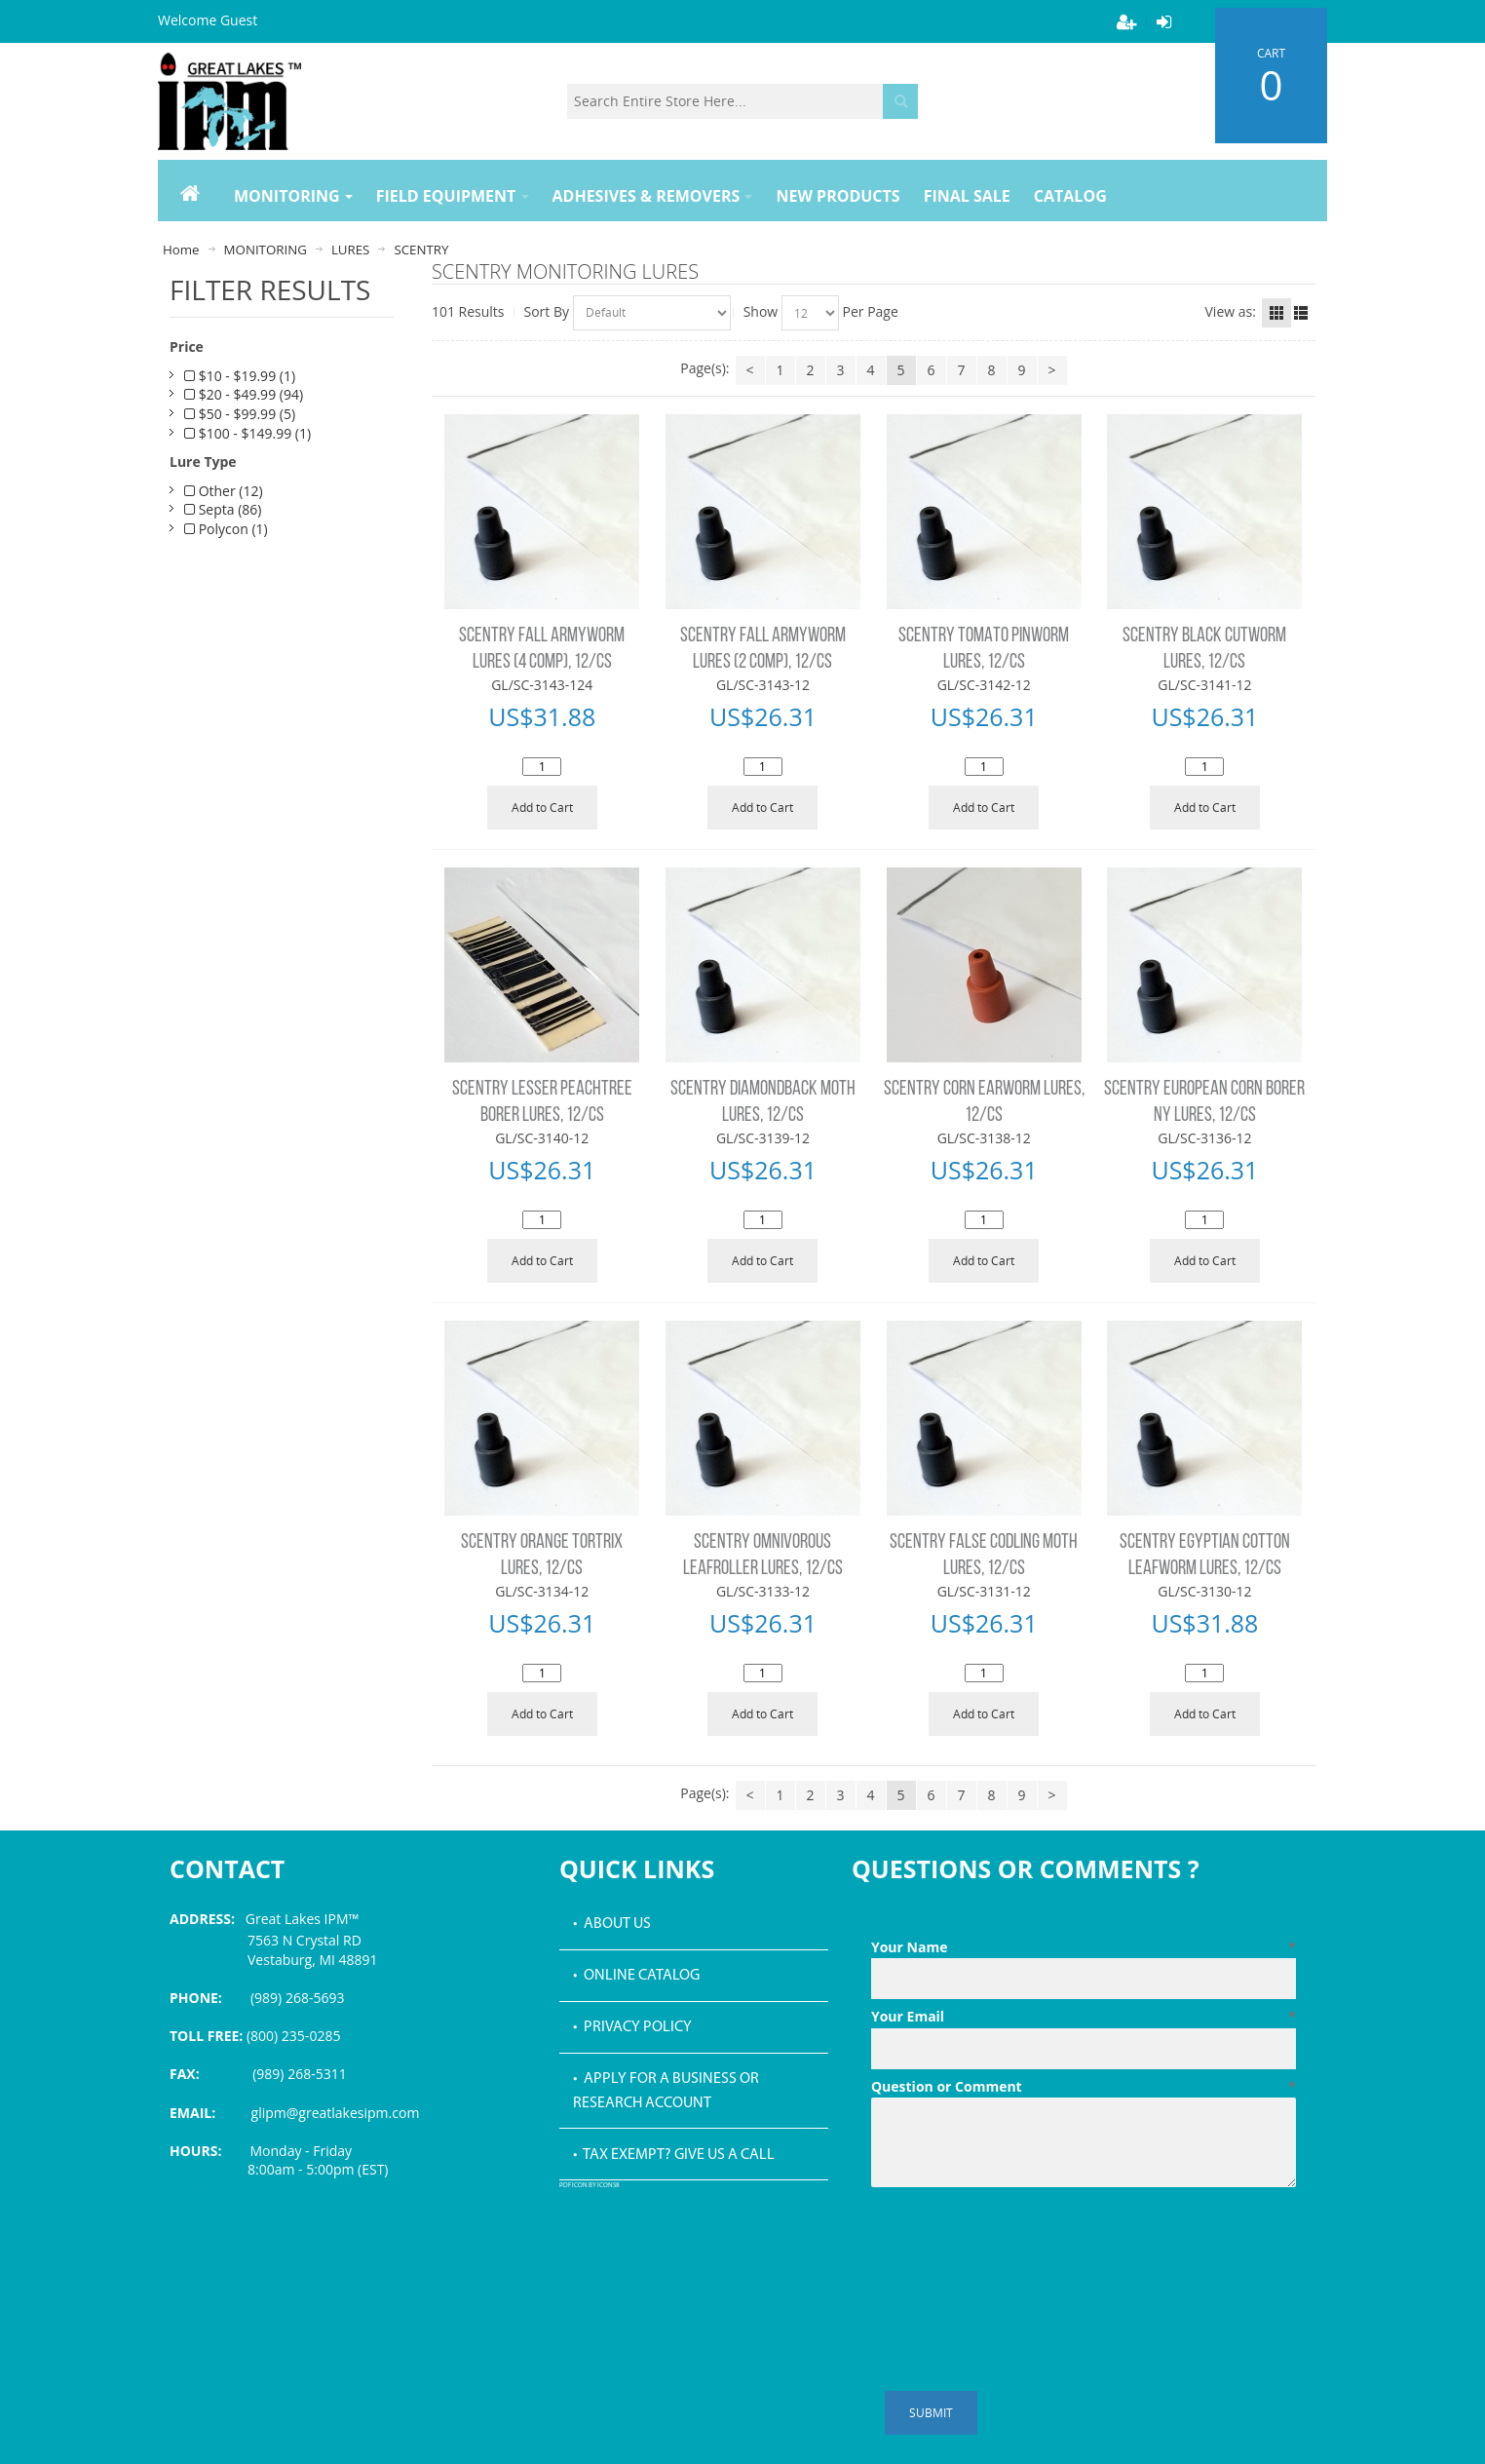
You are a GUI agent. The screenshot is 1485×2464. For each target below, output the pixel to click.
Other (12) (223, 490)
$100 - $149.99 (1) (247, 433)
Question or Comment (1083, 2087)
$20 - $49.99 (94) (243, 394)
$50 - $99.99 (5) (239, 413)
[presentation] (1019, 2243)
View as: (1230, 311)
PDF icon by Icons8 (589, 2185)
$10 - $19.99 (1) (239, 375)
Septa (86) (222, 509)
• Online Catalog (636, 1975)
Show (761, 311)
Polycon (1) (226, 529)
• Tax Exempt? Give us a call (674, 2155)
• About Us (612, 1924)
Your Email (1083, 2016)
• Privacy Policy (632, 2027)
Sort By (547, 311)
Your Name (1083, 1947)
